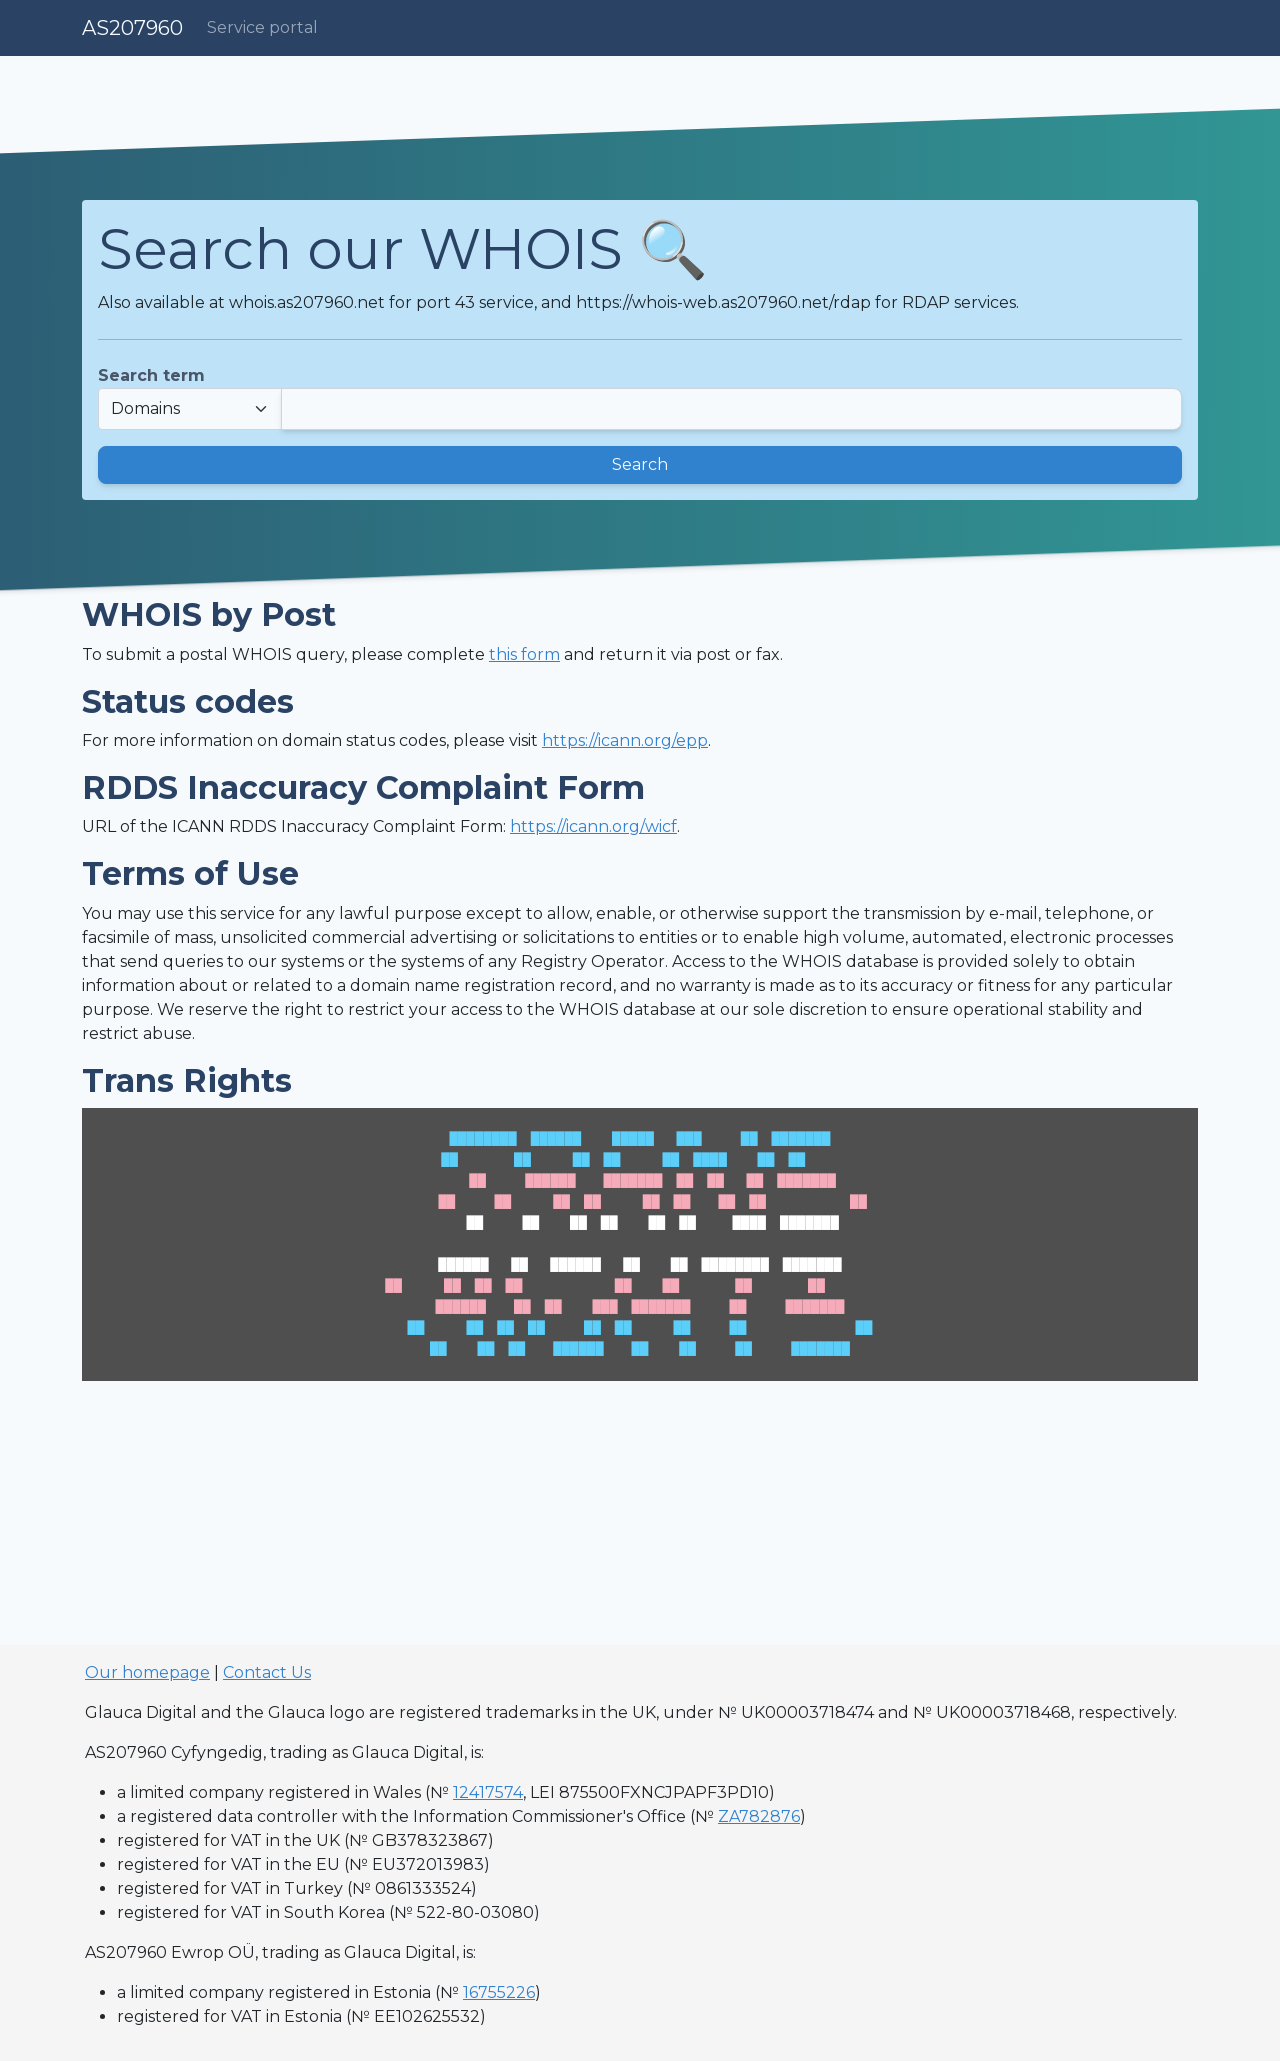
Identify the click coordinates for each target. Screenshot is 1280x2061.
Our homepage (147, 1672)
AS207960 (132, 28)
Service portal (262, 27)
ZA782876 (759, 1816)
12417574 (488, 1792)
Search (640, 464)
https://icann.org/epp (625, 740)
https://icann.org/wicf (593, 826)
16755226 (499, 1992)
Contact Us (267, 1672)
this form (524, 654)
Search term (151, 375)
